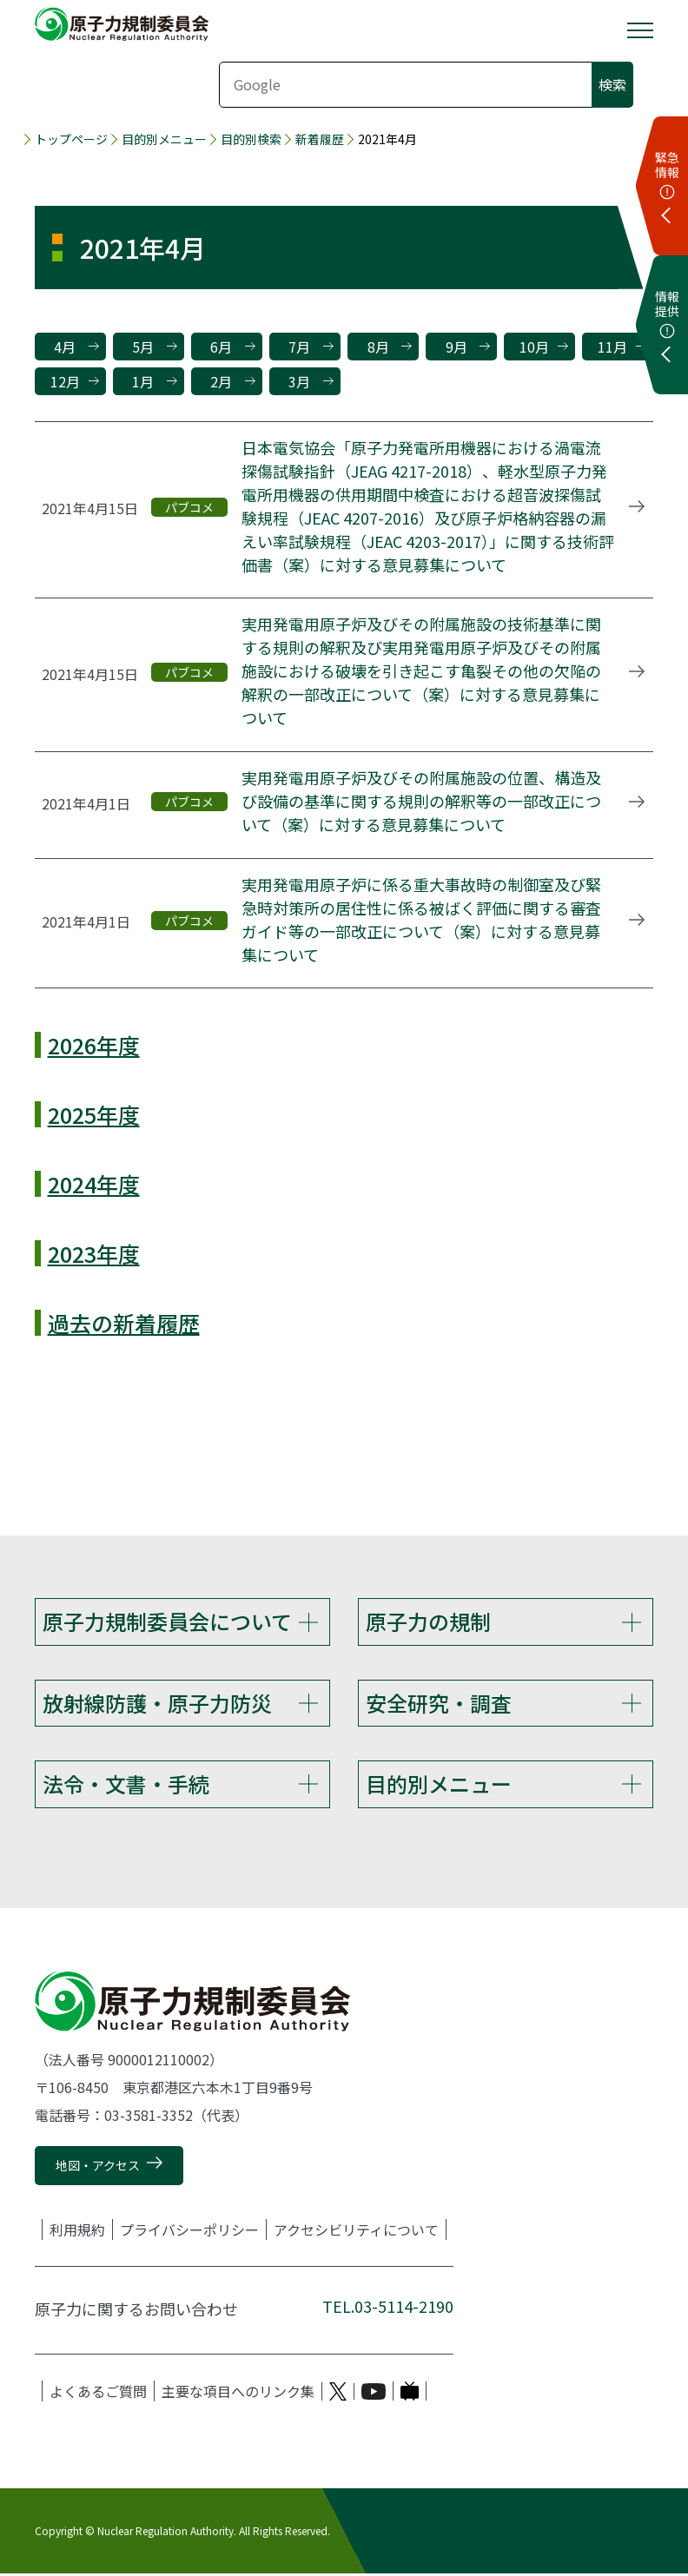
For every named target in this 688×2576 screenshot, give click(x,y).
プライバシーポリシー (189, 2233)
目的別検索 (251, 139)
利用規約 (77, 2233)
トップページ (71, 139)
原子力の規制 (428, 1621)
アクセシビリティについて (356, 2233)
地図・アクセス (98, 2167)
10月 (534, 346)
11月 (612, 346)
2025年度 (94, 1114)
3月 (299, 381)
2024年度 (94, 1183)
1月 (143, 381)
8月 (378, 346)
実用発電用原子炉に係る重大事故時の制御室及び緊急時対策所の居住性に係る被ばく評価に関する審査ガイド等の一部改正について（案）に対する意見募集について (421, 919)
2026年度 (94, 1044)
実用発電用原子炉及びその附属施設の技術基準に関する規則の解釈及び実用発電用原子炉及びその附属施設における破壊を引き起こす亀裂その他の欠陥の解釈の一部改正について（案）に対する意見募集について (421, 670)
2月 (221, 381)
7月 (299, 346)
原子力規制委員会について (167, 1621)
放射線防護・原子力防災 (157, 1703)
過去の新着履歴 (124, 1322)
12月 (65, 381)
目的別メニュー (164, 139)
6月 (221, 346)
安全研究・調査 (439, 1703)
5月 (143, 346)
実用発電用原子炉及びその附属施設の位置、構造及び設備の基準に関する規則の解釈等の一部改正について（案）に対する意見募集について (421, 801)
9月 (456, 346)
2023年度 (94, 1253)
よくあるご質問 (98, 2394)
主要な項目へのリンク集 (238, 2394)
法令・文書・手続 (126, 1785)
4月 (65, 346)
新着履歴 (319, 139)
